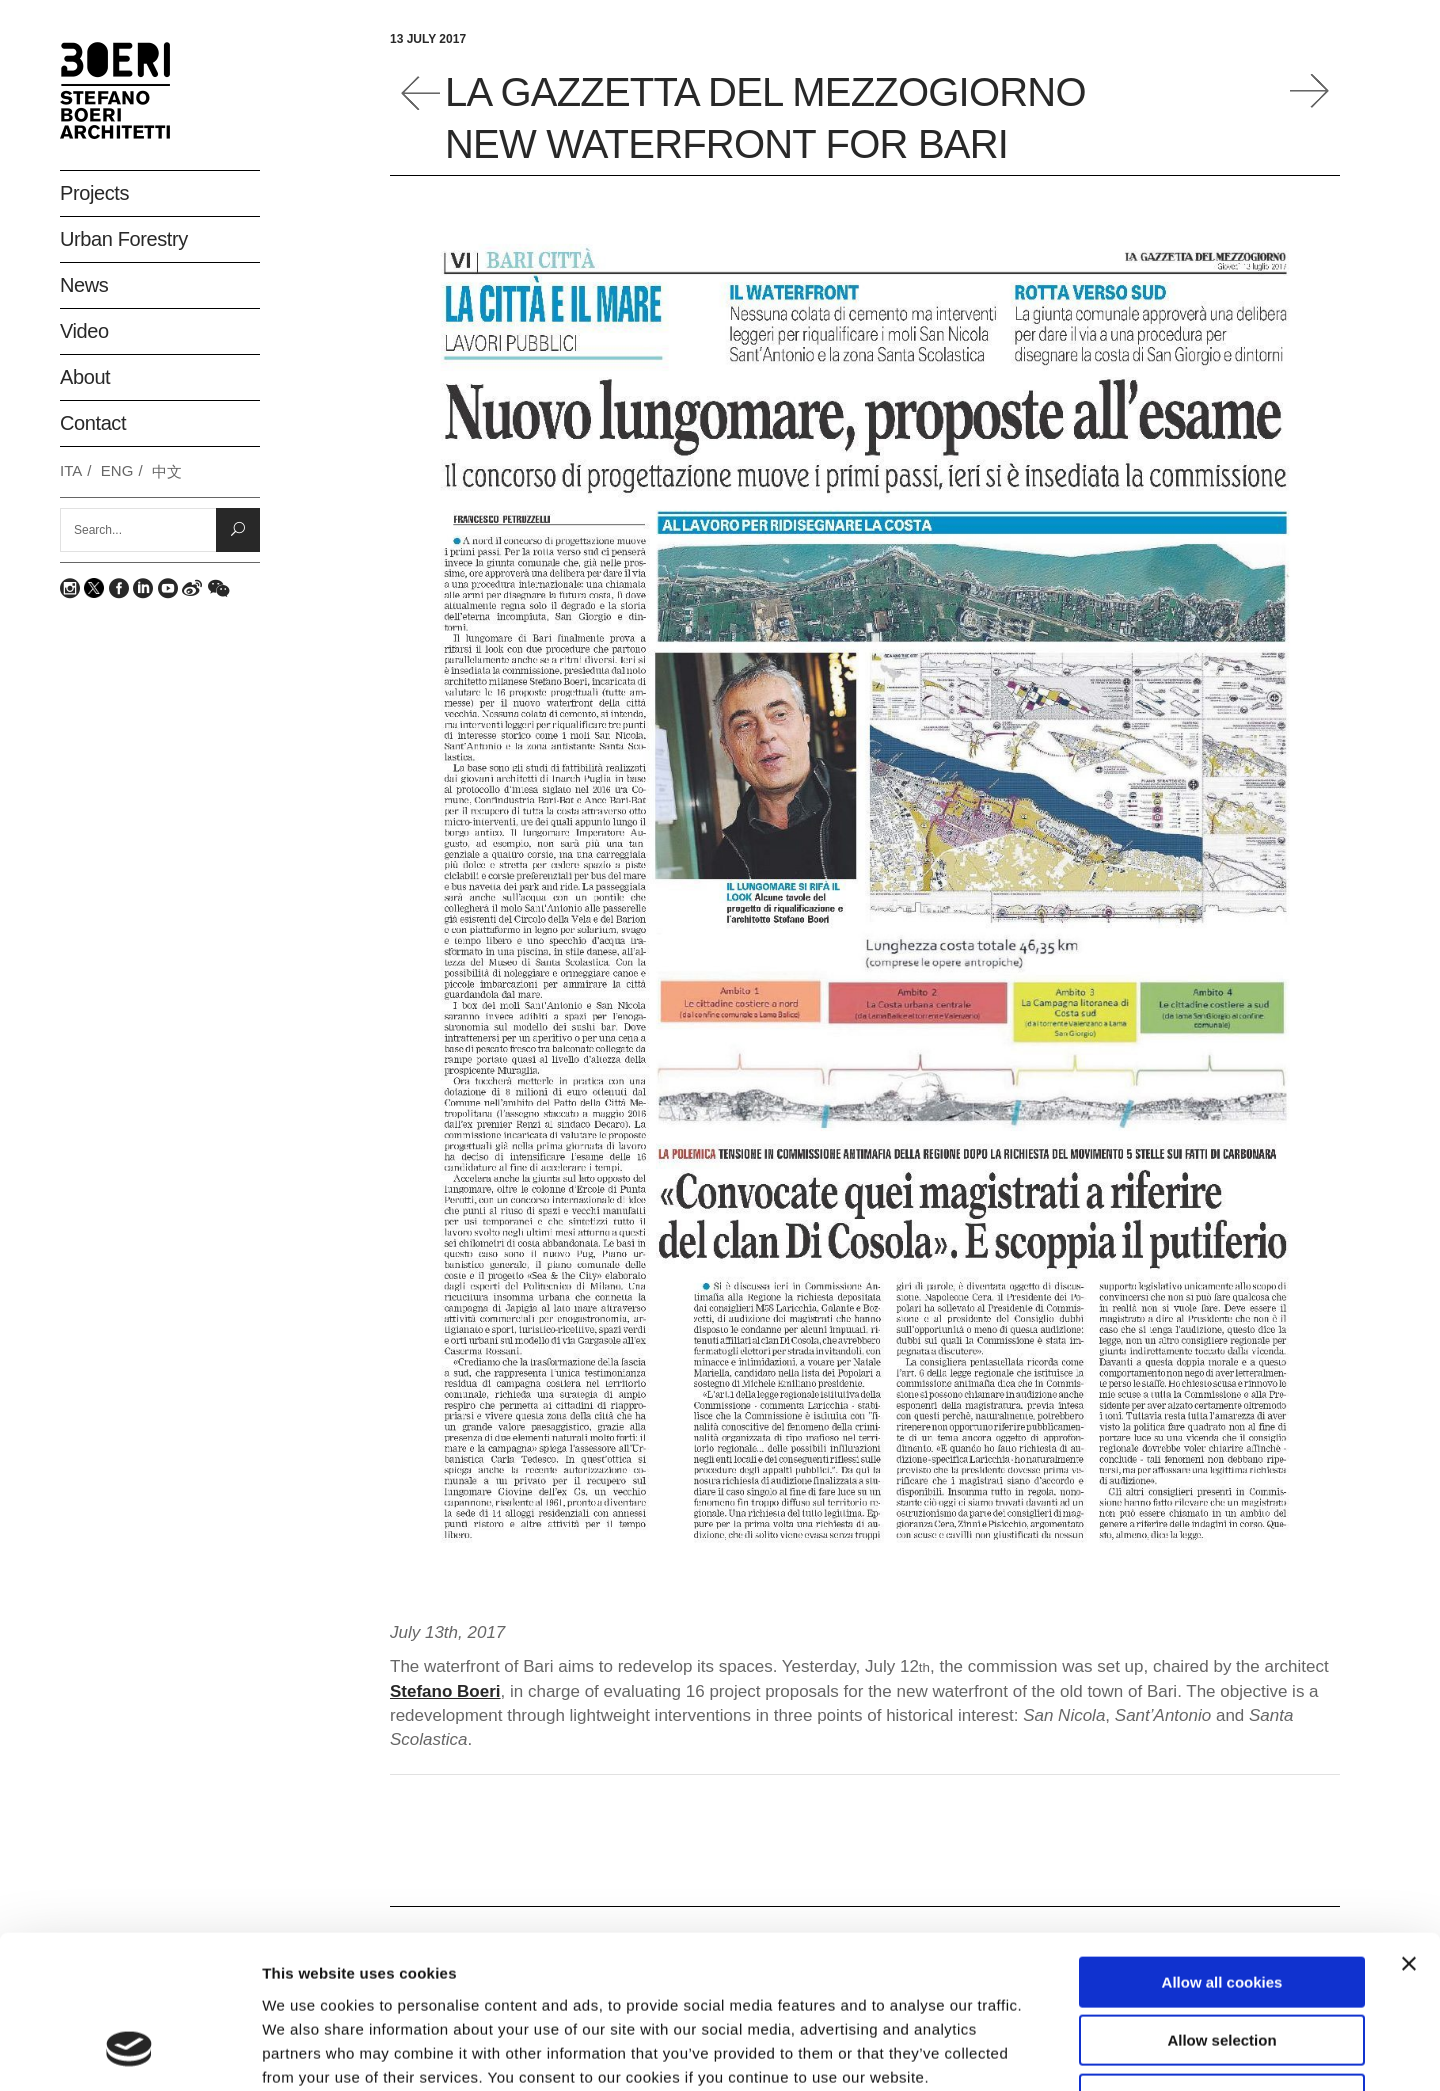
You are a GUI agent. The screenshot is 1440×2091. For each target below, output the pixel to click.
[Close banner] (1409, 1828)
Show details (1049, 2051)
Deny (1222, 1963)
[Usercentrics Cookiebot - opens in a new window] (129, 2052)
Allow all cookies (1222, 1846)
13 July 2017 (428, 39)
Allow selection (1221, 1905)
